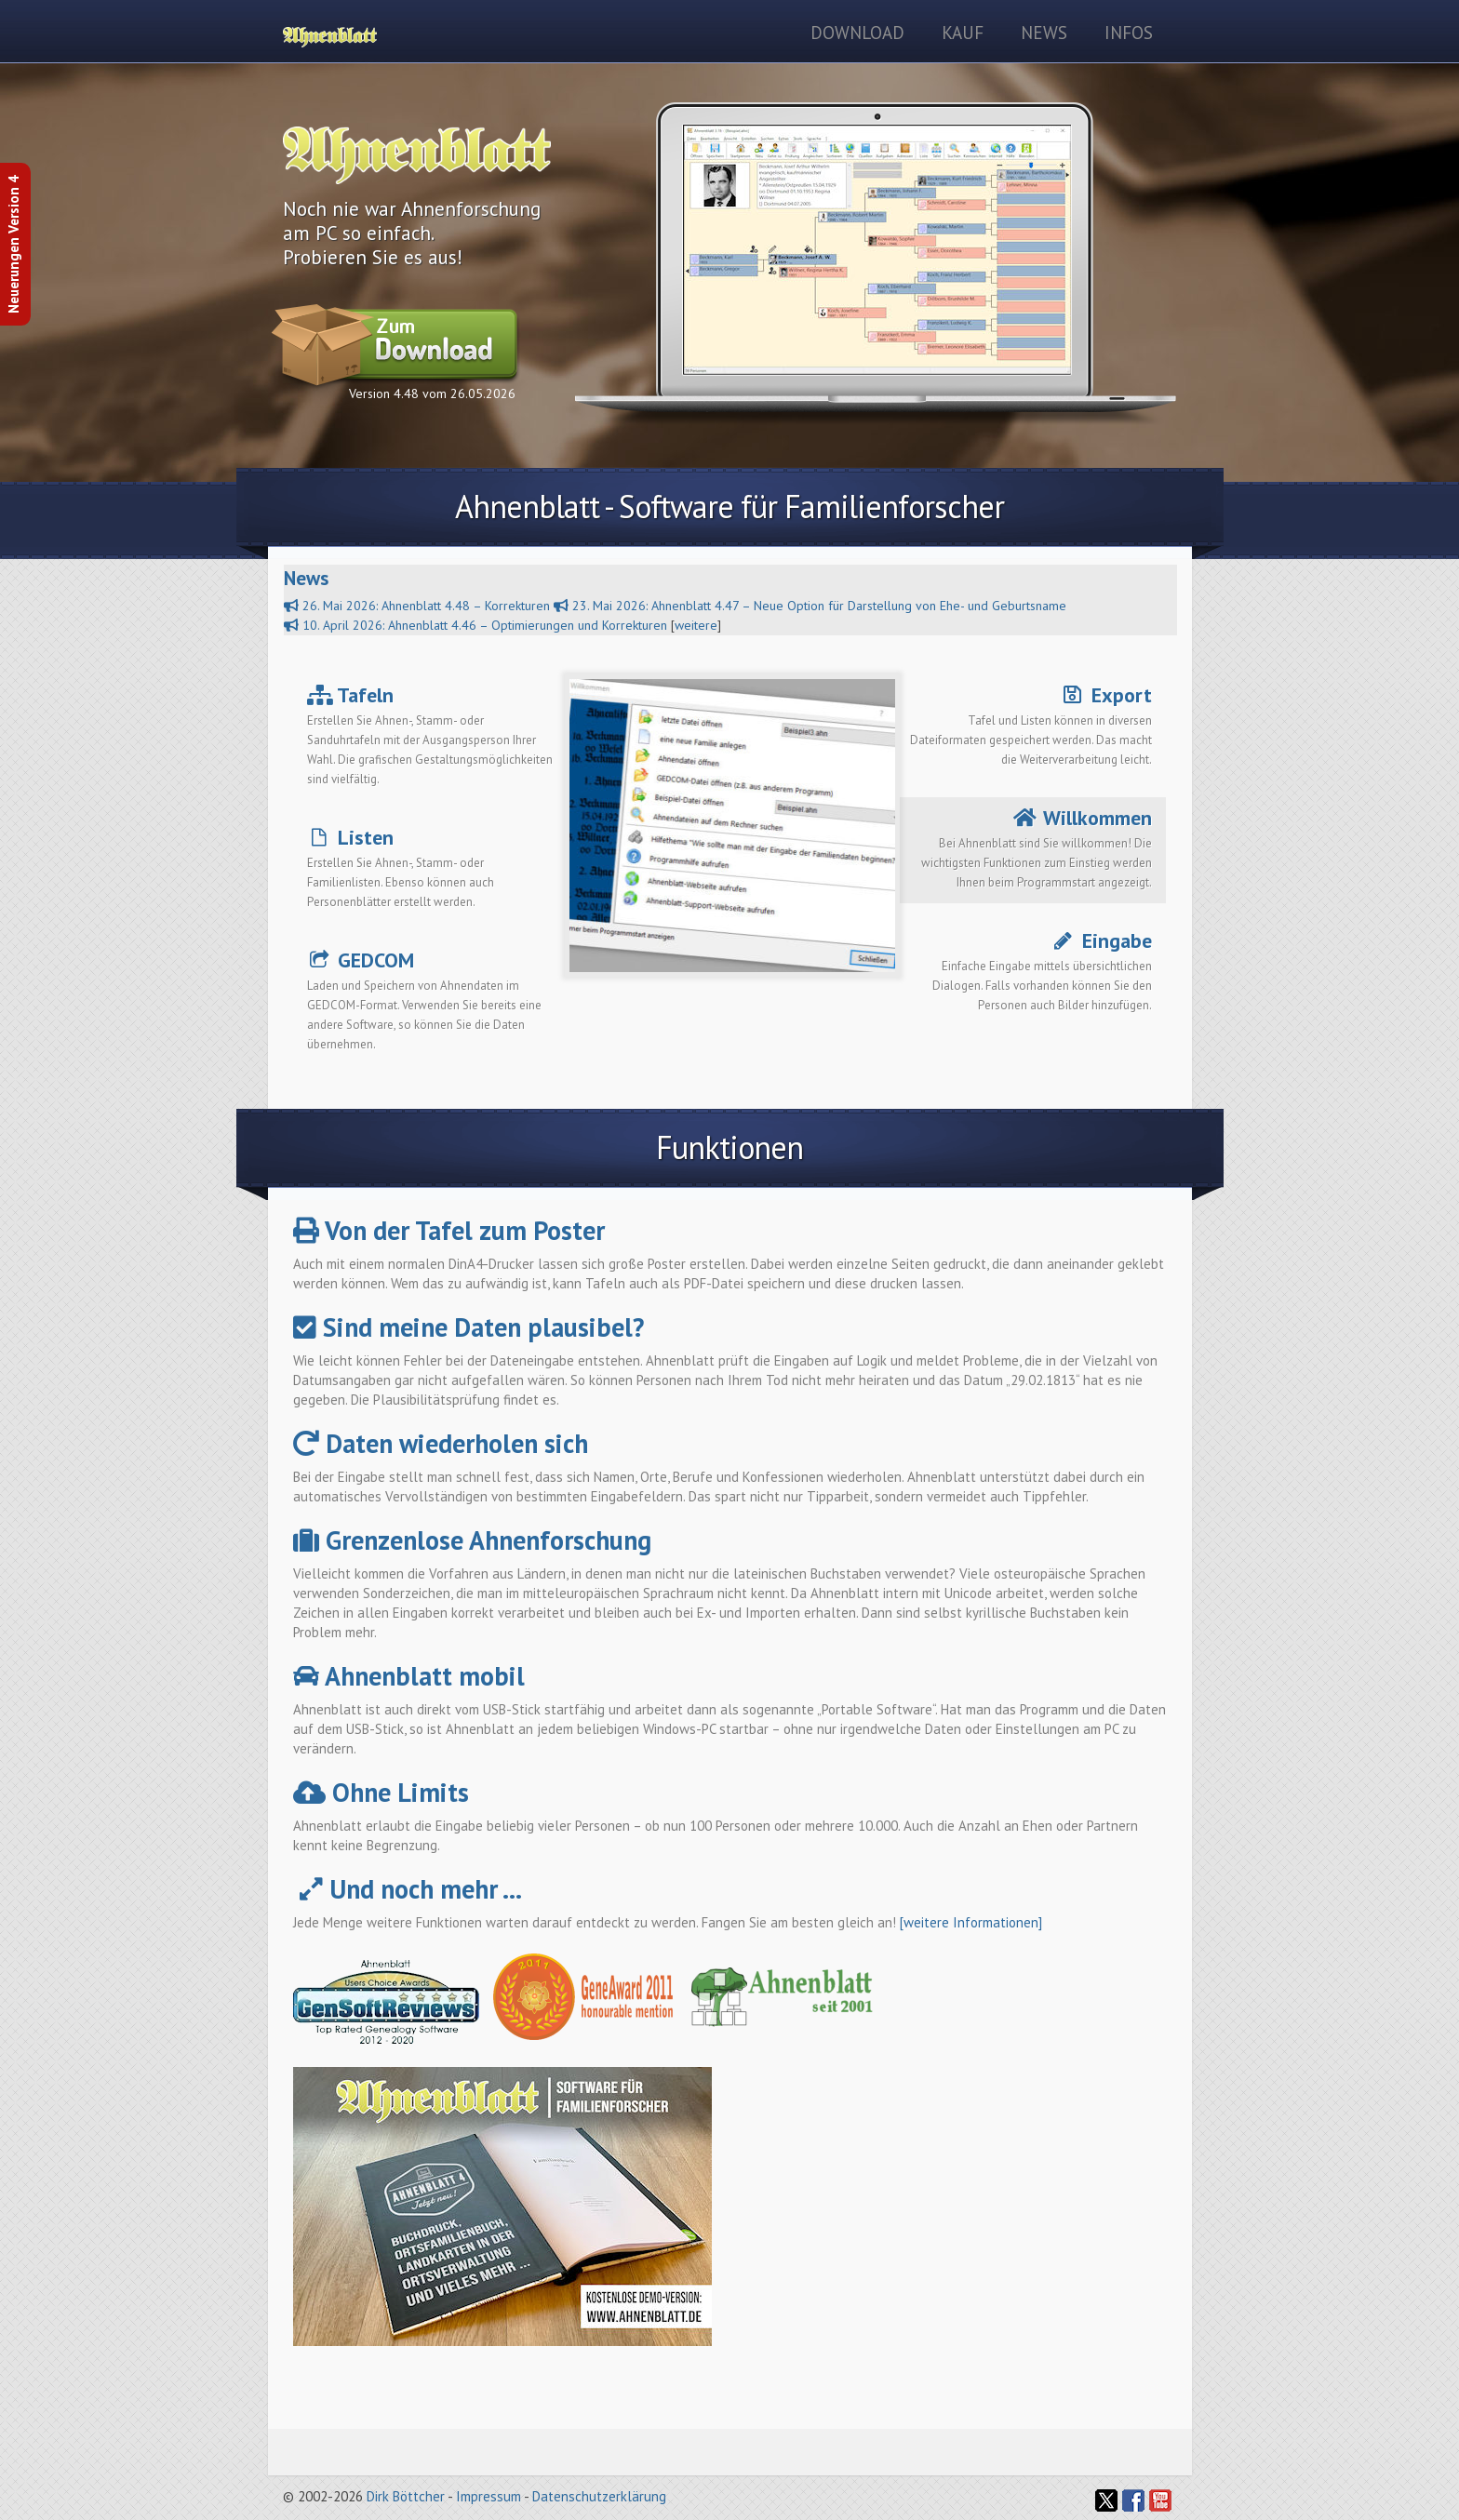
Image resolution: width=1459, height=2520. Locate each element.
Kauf (963, 32)
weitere (696, 625)
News (1044, 32)
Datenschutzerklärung (599, 2496)
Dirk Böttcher (406, 2496)
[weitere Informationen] (971, 1922)
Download (857, 32)
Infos (1128, 32)
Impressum (488, 2496)
